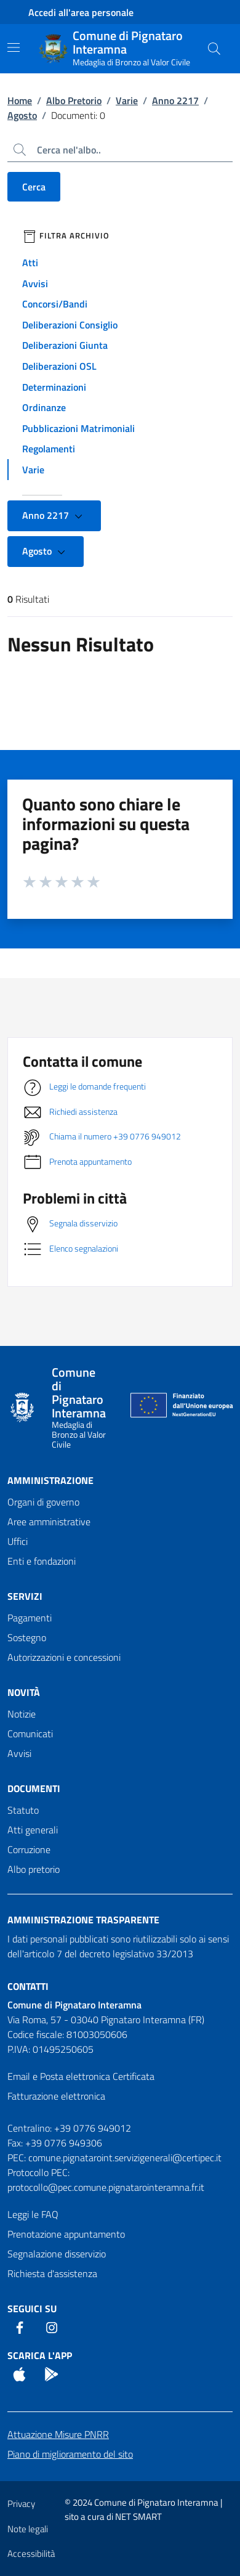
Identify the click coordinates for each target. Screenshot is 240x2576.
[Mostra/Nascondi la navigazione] (13, 47)
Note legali (27, 2529)
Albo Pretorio (74, 100)
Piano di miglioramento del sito (70, 2454)
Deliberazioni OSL (59, 366)
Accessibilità (31, 2553)
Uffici (17, 1541)
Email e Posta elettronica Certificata (80, 2076)
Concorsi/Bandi (54, 303)
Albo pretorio (33, 1869)
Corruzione (28, 1849)
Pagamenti (29, 1617)
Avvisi (35, 283)
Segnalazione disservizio (56, 2253)
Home (19, 100)
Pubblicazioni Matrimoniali (78, 428)
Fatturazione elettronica (56, 2096)
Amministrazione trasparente (83, 1919)
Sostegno (26, 1637)
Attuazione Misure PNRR (58, 2434)
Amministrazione (50, 1480)
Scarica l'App (39, 2355)
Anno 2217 (175, 100)
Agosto (22, 115)
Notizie (21, 1713)
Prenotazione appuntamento (66, 2234)
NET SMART (138, 2516)
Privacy (21, 2504)
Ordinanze (44, 407)
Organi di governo (43, 1501)
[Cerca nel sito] (214, 48)
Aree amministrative (48, 1521)
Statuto (23, 1810)
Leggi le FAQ (32, 2214)
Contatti (28, 1986)
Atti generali (32, 1829)
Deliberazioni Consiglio (70, 324)
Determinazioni (54, 387)
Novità (23, 1692)
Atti (30, 262)
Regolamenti (48, 448)
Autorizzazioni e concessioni (64, 1657)
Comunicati (30, 1733)
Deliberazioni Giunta (65, 345)
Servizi (24, 1596)
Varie (127, 100)
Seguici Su (32, 2308)
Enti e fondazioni (41, 1561)
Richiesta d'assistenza (52, 2273)
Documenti (33, 1788)
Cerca (34, 186)
